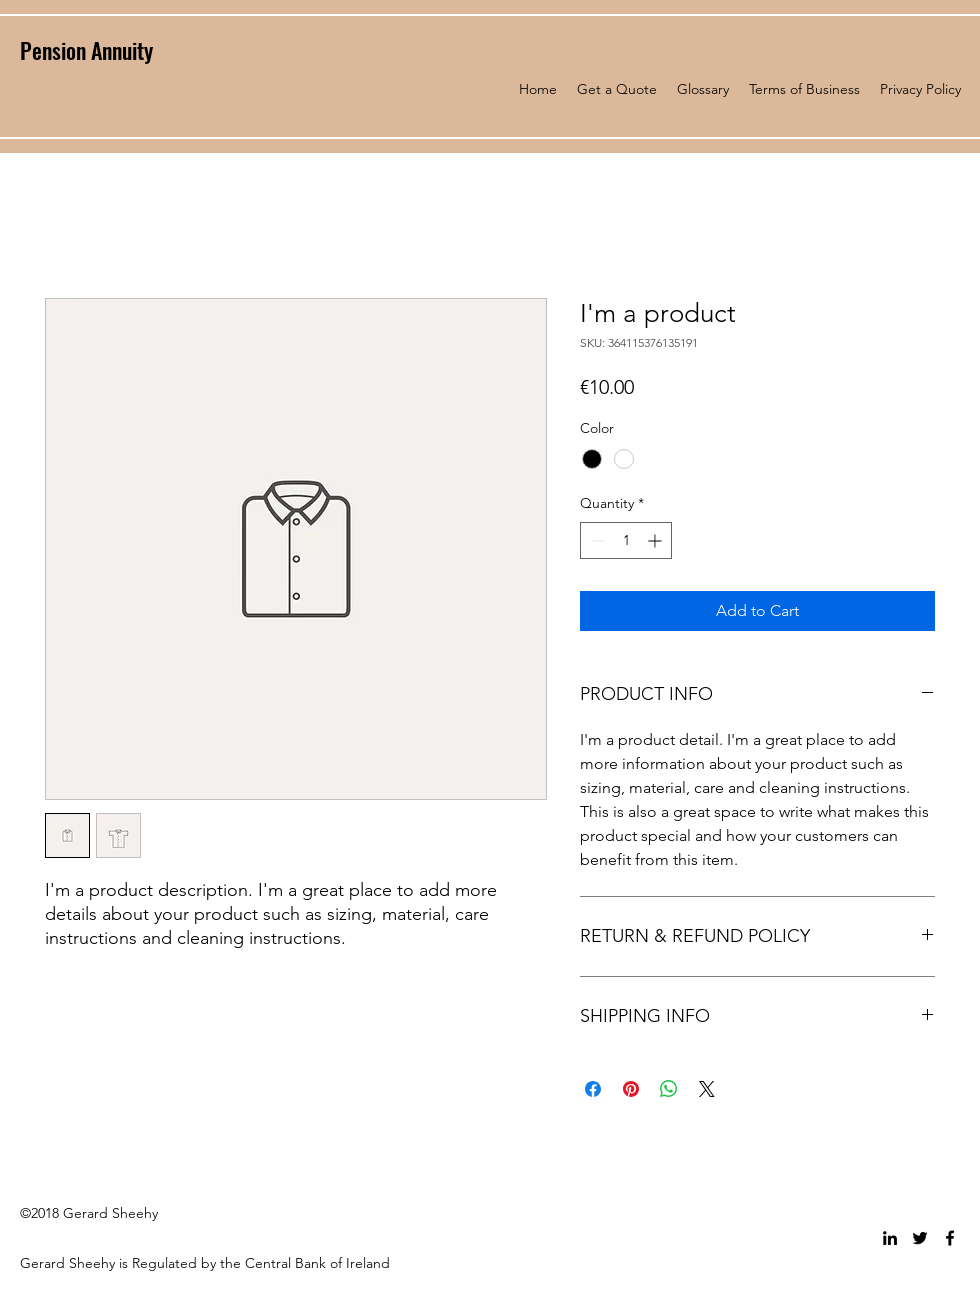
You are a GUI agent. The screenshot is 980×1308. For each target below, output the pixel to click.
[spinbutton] (626, 540)
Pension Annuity (86, 50)
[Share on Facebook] (593, 1089)
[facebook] (950, 1238)
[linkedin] (890, 1238)
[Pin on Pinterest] (631, 1089)
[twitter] (920, 1238)
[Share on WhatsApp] (669, 1089)
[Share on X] (707, 1089)
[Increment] (656, 540)
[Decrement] (595, 540)
